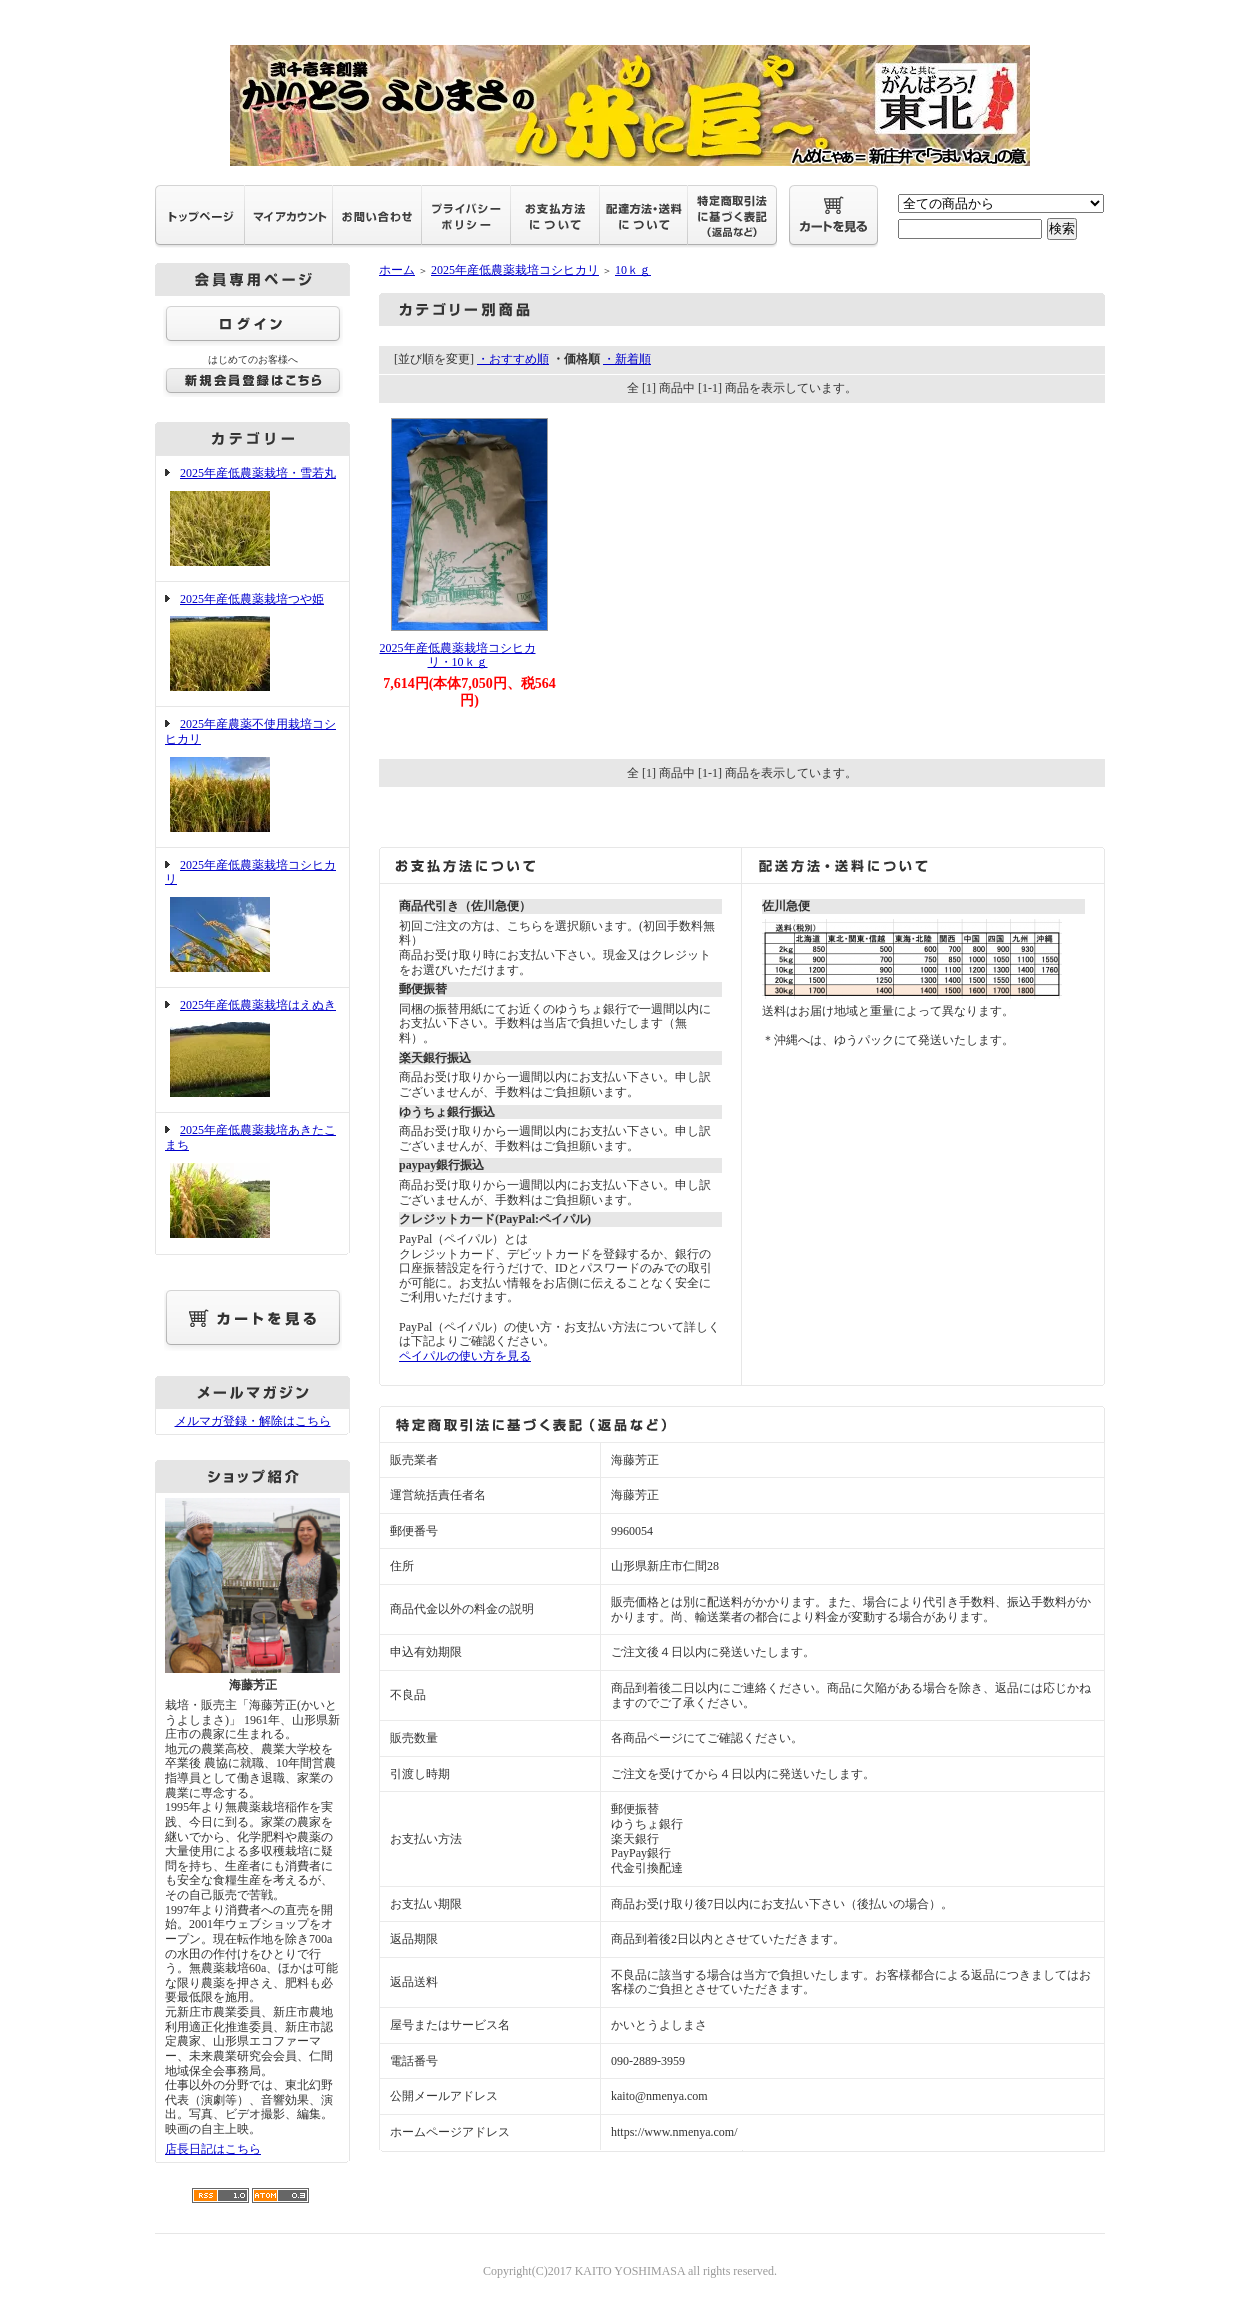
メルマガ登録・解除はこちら (253, 1421)
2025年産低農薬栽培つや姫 (252, 644)
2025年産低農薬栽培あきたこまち (252, 1182)
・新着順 (627, 359)
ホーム (397, 270)
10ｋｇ (633, 270)
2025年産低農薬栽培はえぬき (252, 1050)
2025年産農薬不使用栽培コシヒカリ (252, 776)
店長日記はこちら (213, 2149)
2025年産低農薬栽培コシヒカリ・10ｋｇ (458, 655)
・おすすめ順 (513, 359)
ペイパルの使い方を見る (465, 1356)
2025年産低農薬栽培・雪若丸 (252, 518)
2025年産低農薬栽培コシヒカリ (252, 917)
